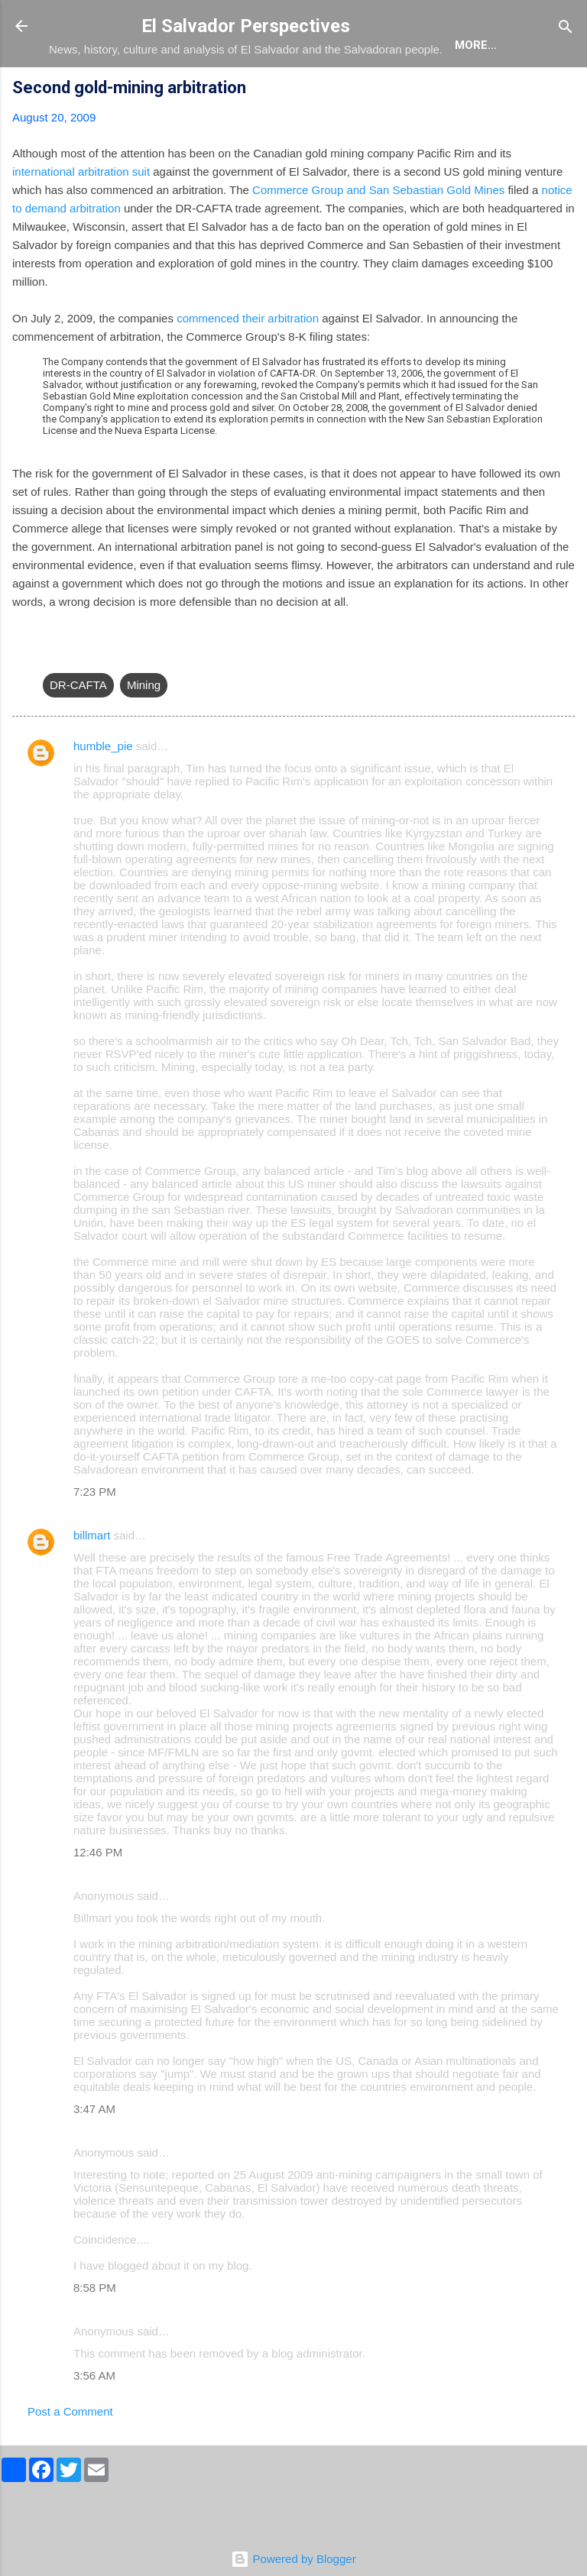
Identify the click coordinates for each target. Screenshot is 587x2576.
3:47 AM (94, 2153)
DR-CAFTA (78, 729)
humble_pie (103, 790)
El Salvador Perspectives (245, 26)
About (81, 92)
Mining (144, 729)
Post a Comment (70, 2455)
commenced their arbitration (248, 362)
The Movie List (372, 92)
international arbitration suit (81, 215)
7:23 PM (94, 1535)
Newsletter (483, 92)
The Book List (256, 92)
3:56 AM (94, 2419)
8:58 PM (94, 2331)
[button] (565, 134)
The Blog (157, 92)
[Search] (565, 28)
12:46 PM (97, 1896)
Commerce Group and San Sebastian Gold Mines (378, 234)
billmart (91, 1579)
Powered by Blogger (293, 2558)
